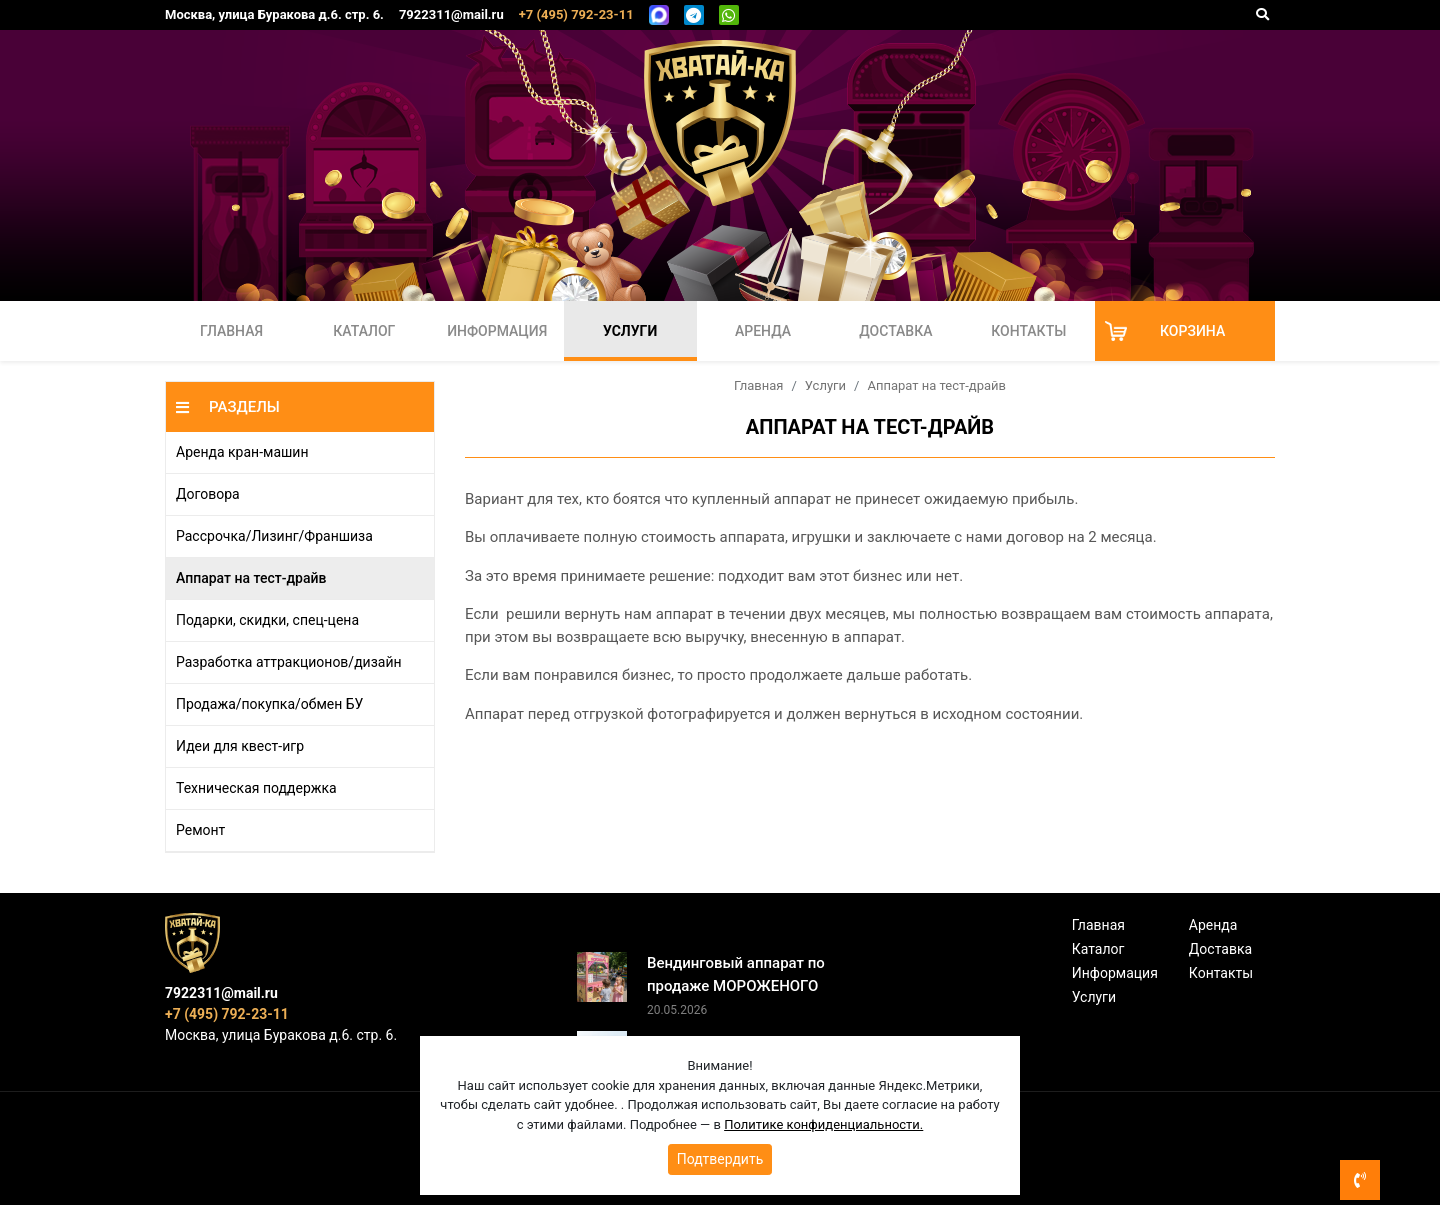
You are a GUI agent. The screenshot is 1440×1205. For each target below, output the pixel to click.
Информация (497, 331)
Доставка (895, 331)
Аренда (763, 331)
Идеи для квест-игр (240, 746)
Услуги (630, 331)
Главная (231, 331)
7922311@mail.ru (451, 14)
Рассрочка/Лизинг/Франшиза (274, 536)
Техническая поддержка (256, 788)
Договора (208, 494)
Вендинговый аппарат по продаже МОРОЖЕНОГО (736, 974)
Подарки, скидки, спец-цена (267, 620)
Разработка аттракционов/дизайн (289, 662)
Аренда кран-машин (242, 452)
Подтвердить (720, 1159)
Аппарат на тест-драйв (251, 578)
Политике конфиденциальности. (823, 1124)
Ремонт (200, 830)
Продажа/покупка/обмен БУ (269, 704)
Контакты (1028, 331)
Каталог (364, 331)
